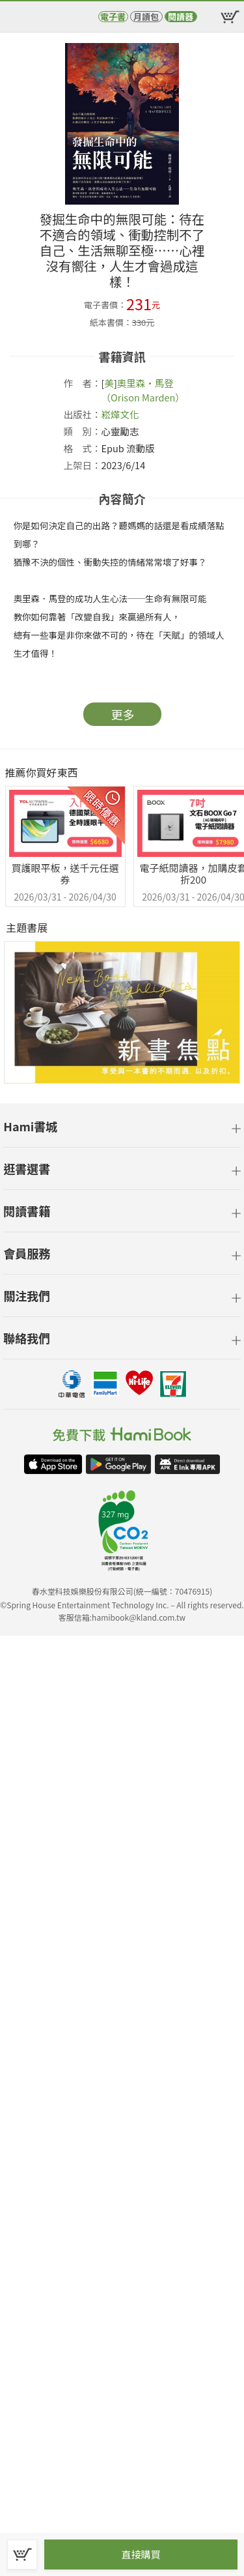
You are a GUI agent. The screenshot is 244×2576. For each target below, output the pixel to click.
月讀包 (146, 16)
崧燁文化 (120, 414)
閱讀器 (180, 16)
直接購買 (140, 2554)
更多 (123, 714)
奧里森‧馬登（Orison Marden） (143, 390)
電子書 (113, 16)
